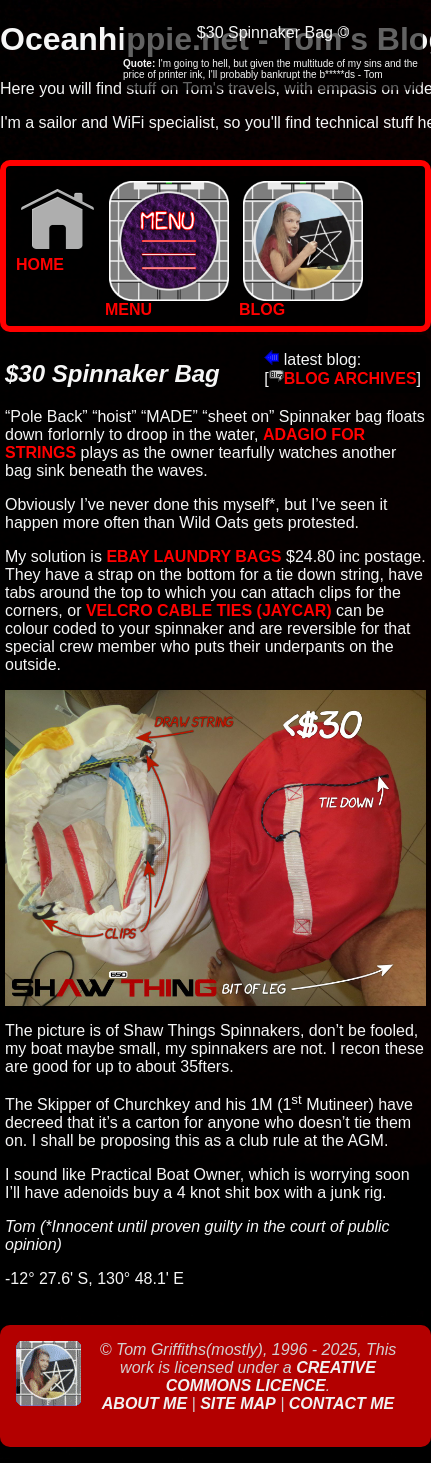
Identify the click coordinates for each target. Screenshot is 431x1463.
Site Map (238, 1403)
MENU (167, 302)
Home (55, 257)
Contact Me (341, 1403)
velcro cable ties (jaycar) (209, 610)
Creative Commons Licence (271, 1376)
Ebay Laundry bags (193, 556)
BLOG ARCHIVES (343, 378)
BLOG (301, 302)
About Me (147, 1403)
